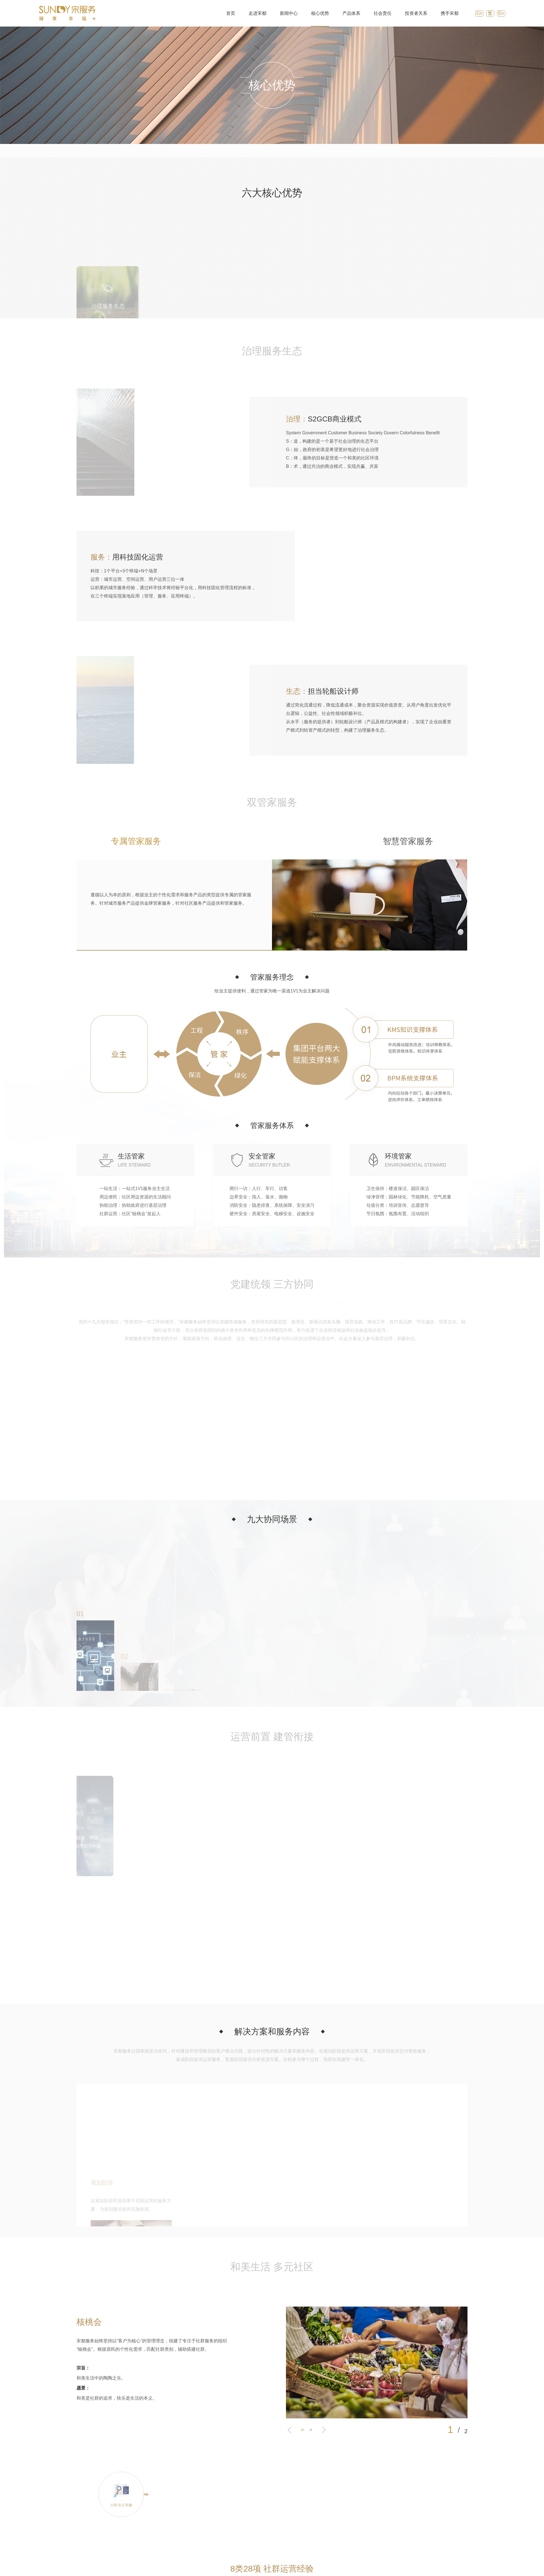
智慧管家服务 (408, 841)
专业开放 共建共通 (459, 150)
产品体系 (351, 13)
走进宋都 (257, 13)
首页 (230, 13)
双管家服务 (261, 150)
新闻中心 (288, 13)
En (501, 13)
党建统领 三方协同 (304, 150)
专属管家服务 (136, 841)
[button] (289, 2330)
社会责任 (382, 13)
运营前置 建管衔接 (356, 150)
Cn (478, 13)
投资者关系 (415, 13)
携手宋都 (449, 13)
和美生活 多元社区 (408, 150)
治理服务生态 (223, 150)
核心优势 (319, 13)
